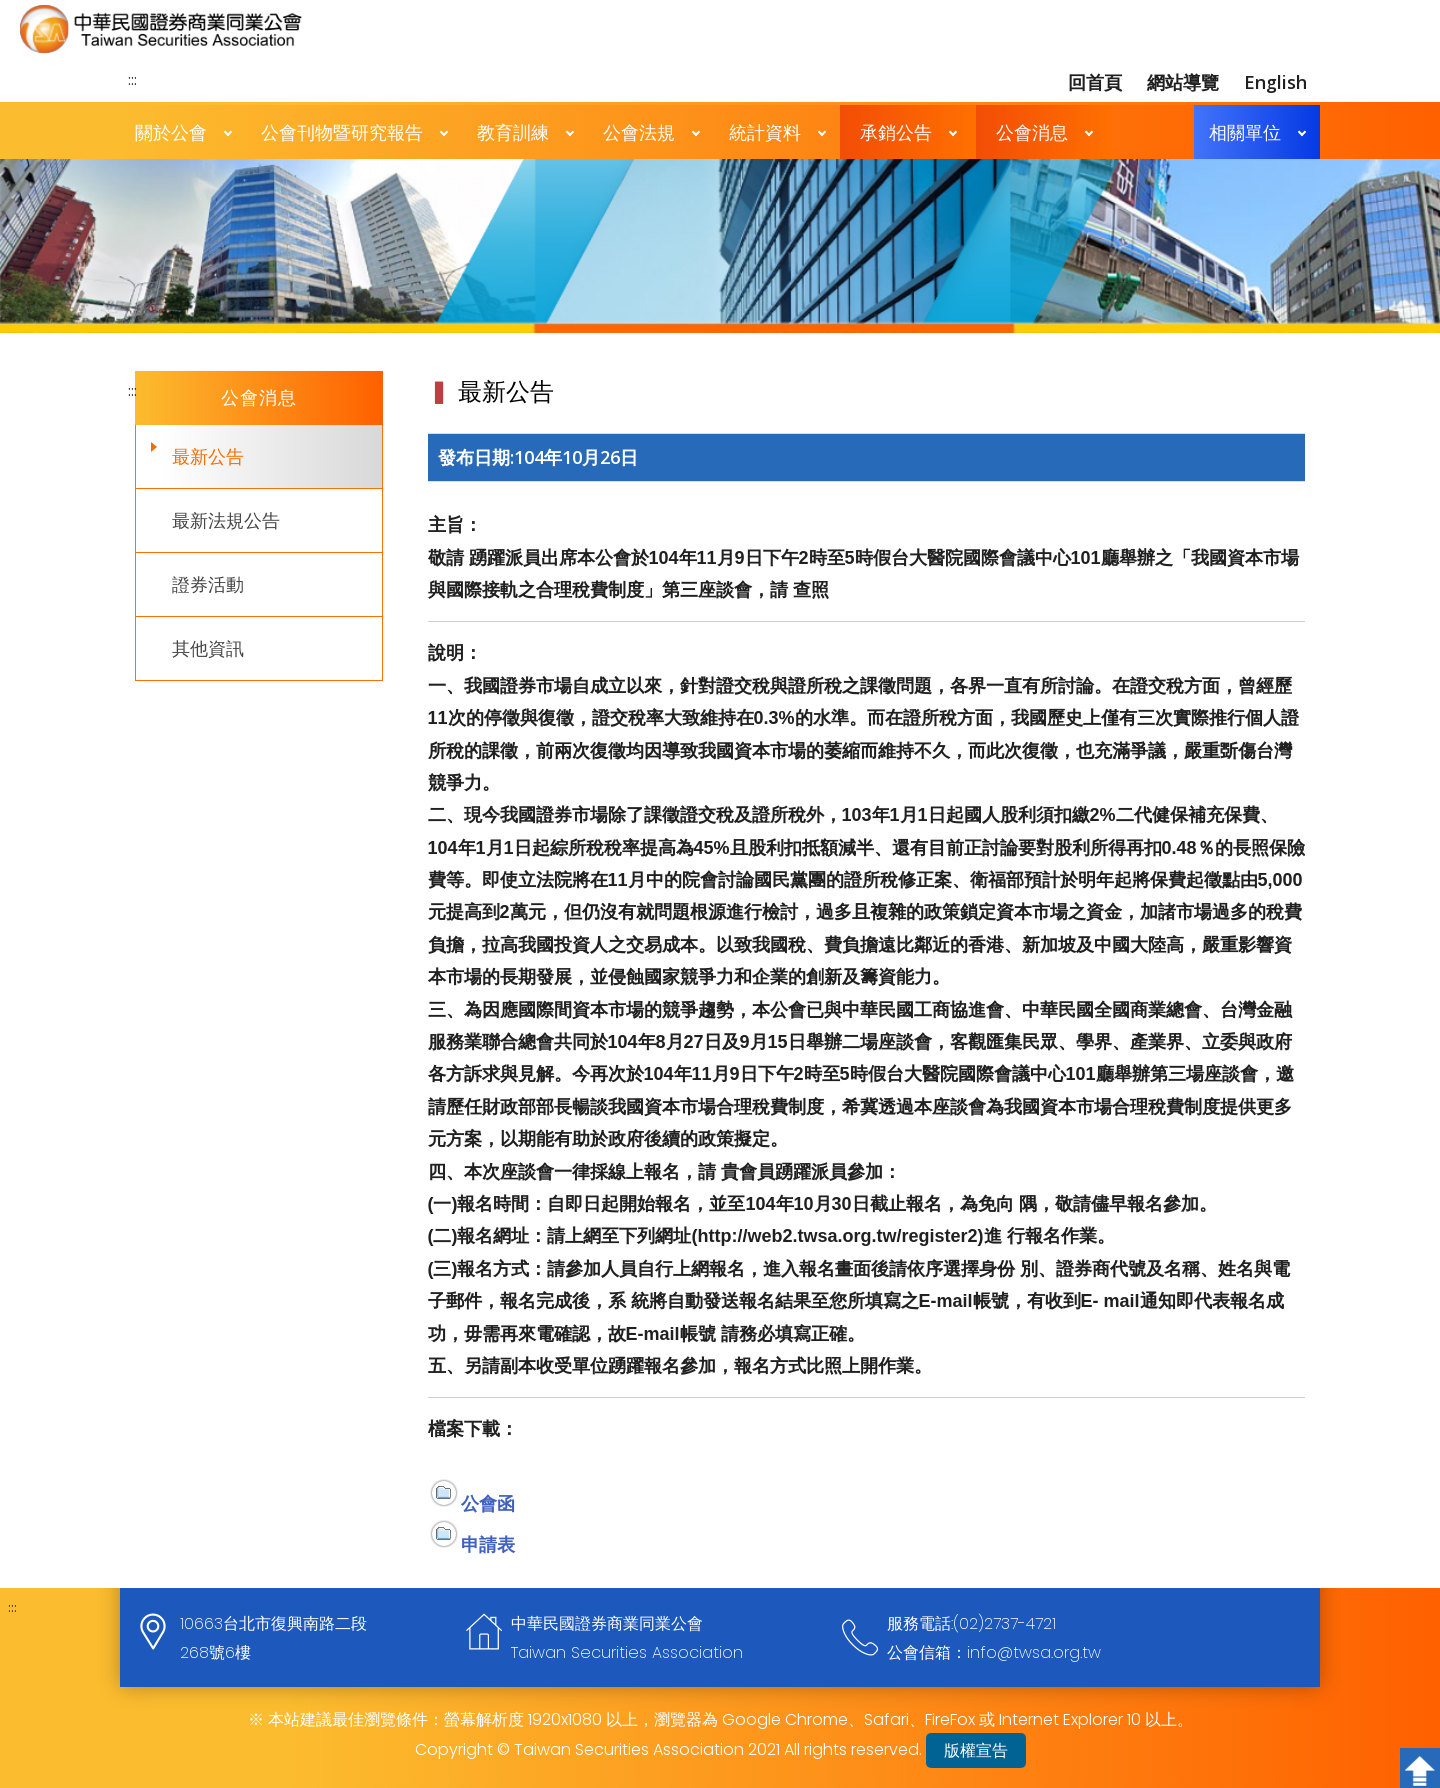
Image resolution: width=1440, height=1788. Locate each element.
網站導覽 (1183, 82)
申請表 (488, 1544)
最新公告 (208, 456)
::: (132, 79)
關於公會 (171, 132)
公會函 (488, 1503)
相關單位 (1245, 132)
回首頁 (1095, 82)
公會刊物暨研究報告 (342, 132)
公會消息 (1032, 132)
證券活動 (208, 584)
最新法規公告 (226, 520)
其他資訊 (208, 648)
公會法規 (639, 132)
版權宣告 (976, 1750)
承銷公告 (896, 132)
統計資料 (765, 132)
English (1275, 82)
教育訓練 (513, 132)
